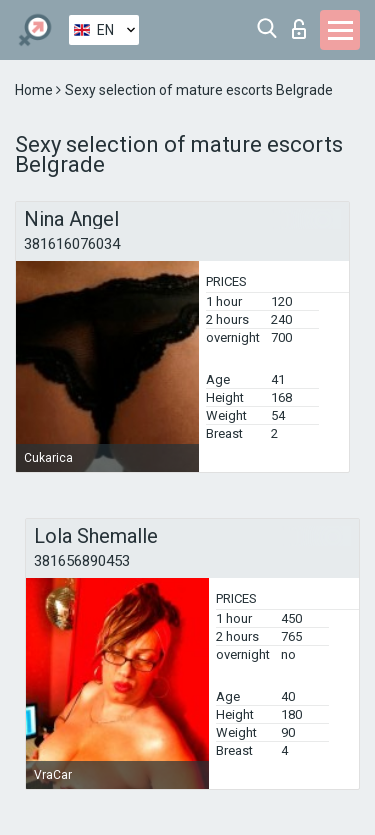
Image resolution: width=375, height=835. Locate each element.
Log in (299, 29)
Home (35, 90)
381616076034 (72, 244)
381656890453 (82, 561)
